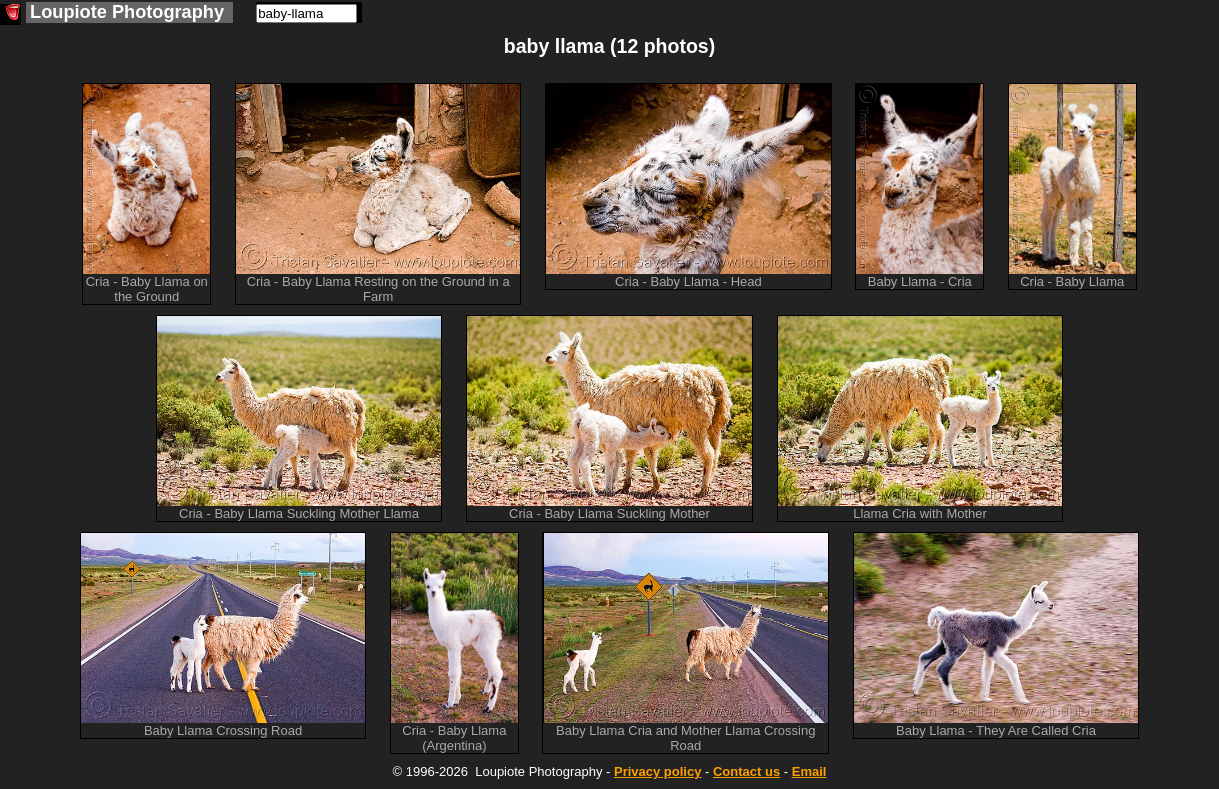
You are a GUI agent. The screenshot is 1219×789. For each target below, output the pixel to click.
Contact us (746, 771)
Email (809, 771)
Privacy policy (657, 771)
